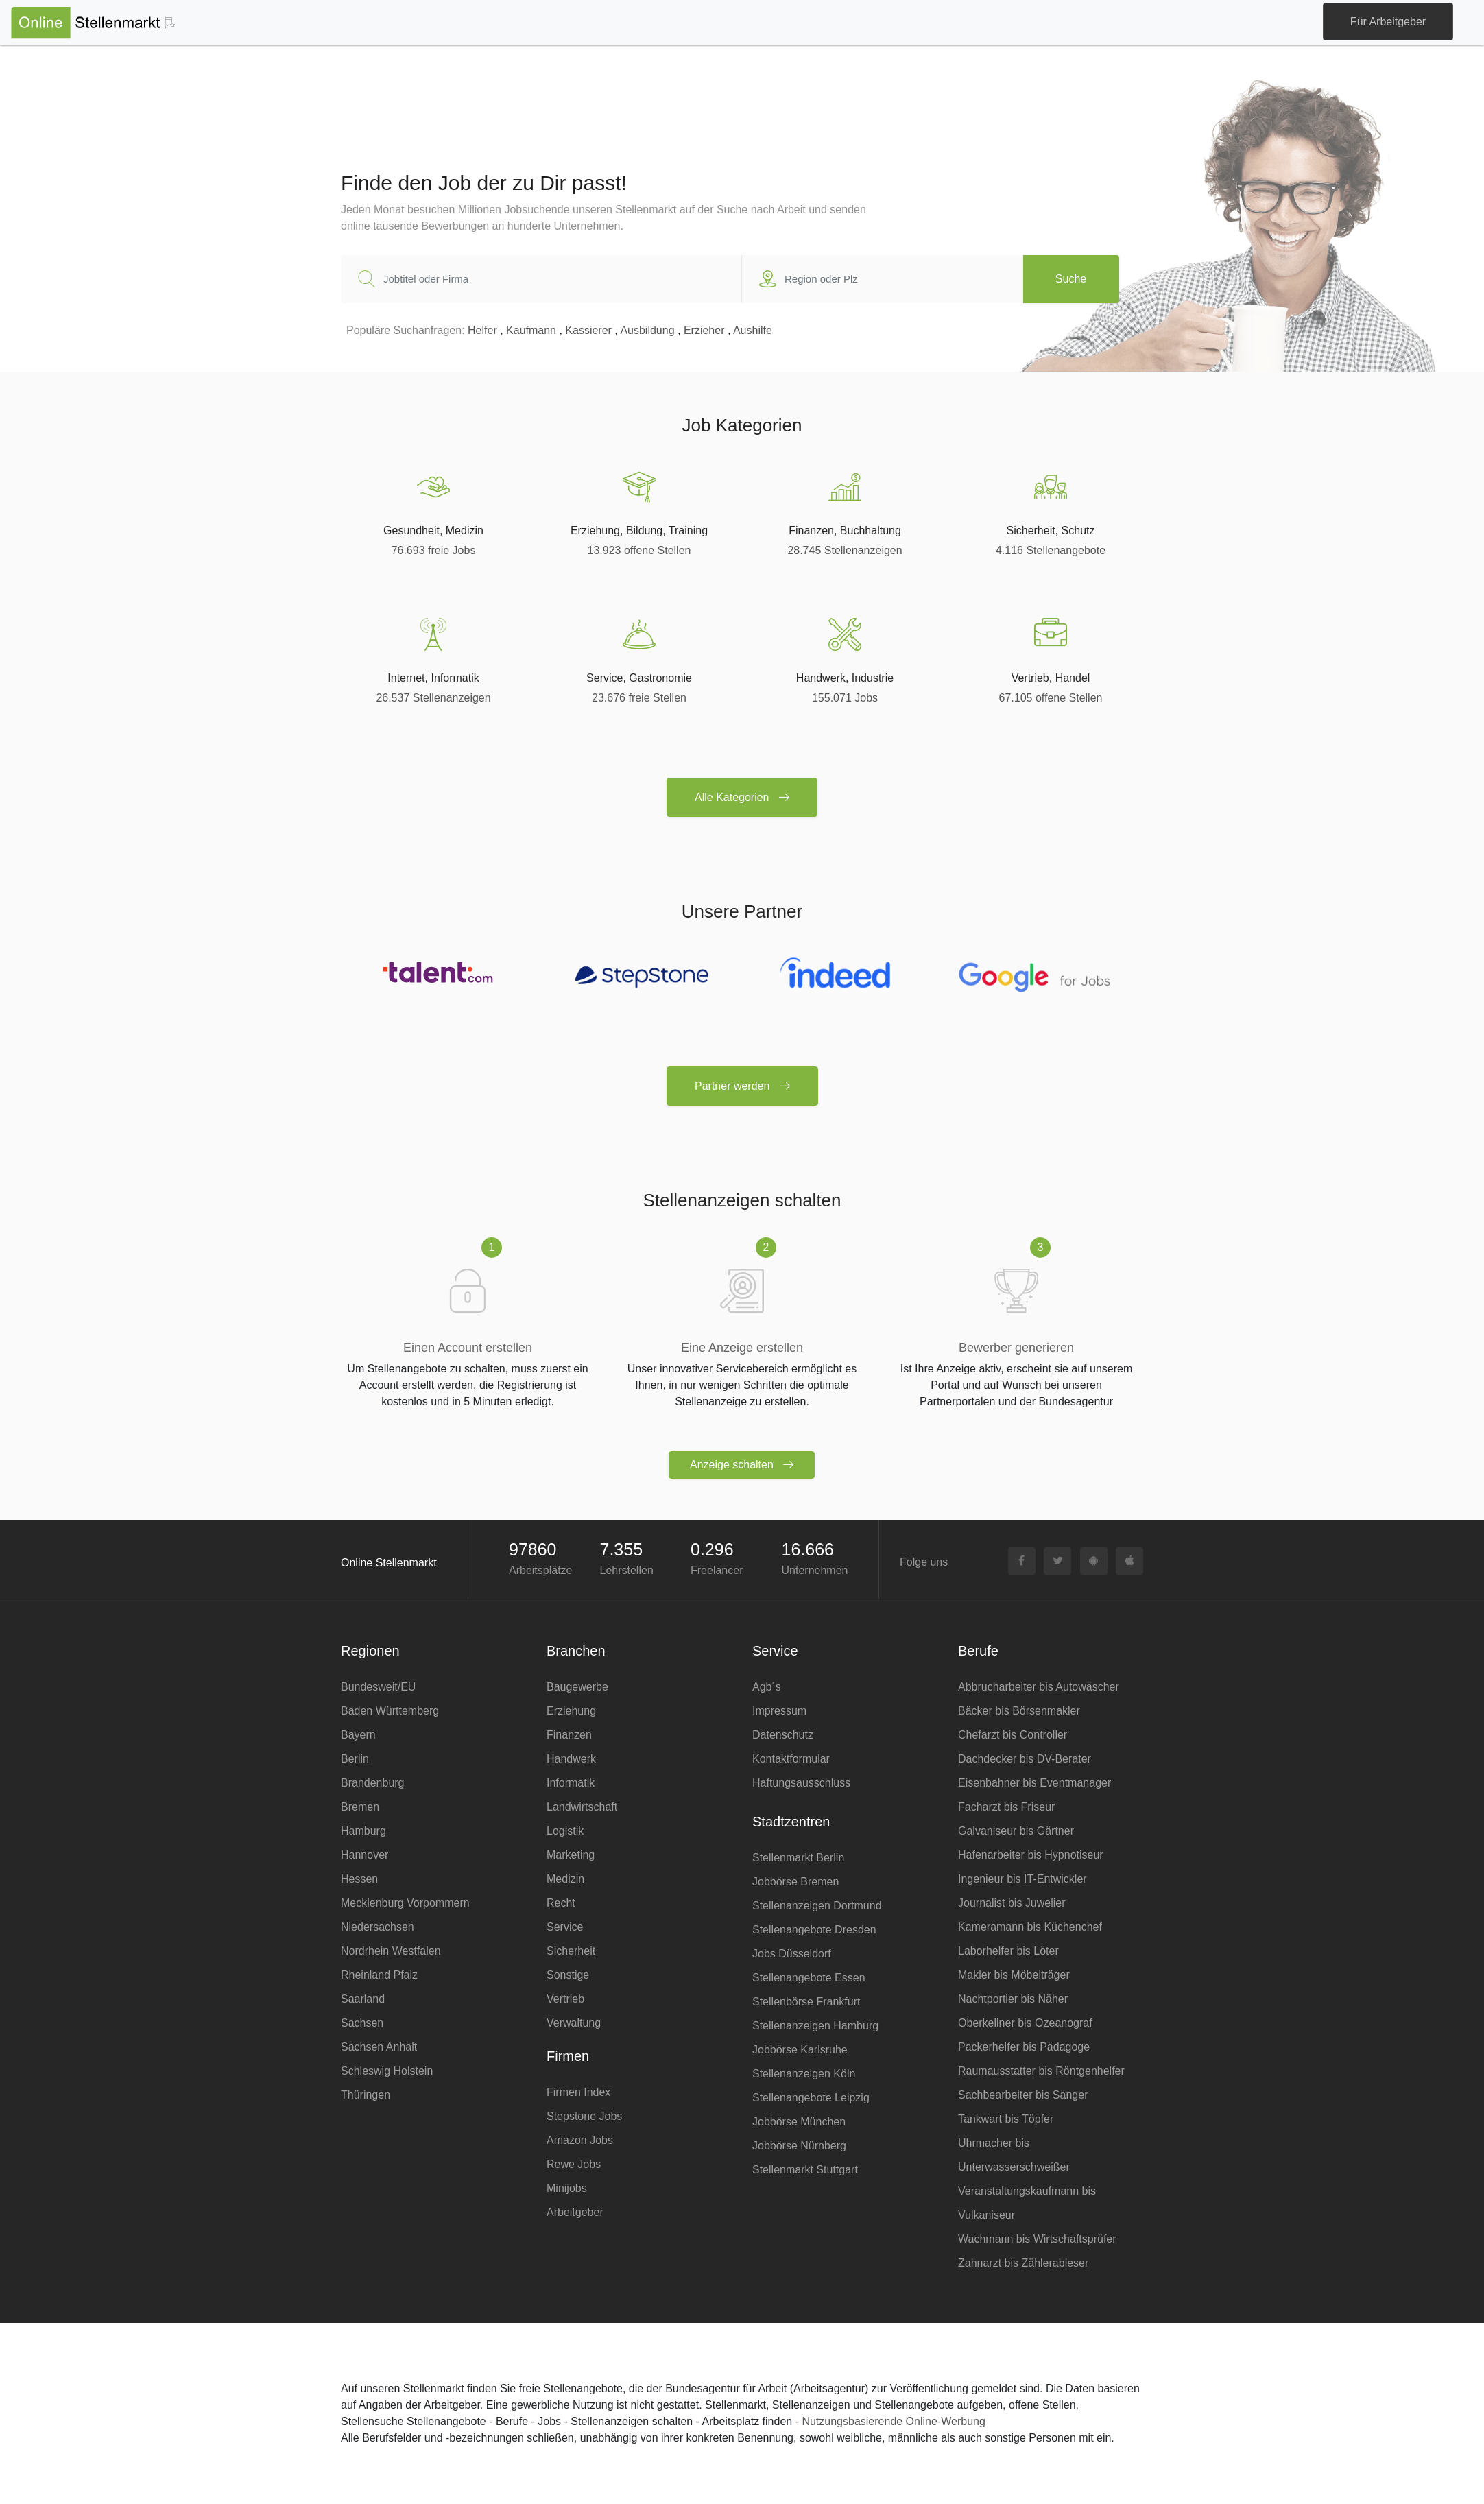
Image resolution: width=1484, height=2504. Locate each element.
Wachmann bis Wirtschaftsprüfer (1037, 2239)
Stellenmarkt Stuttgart (805, 2169)
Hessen (359, 1879)
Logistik (565, 1831)
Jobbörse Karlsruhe (800, 2049)
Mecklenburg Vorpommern (405, 1903)
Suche (1070, 279)
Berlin (355, 1759)
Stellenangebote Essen (808, 1977)
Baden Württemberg (390, 1711)
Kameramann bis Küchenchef (1030, 1927)
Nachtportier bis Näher (1013, 1999)
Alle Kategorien (742, 797)
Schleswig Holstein (387, 2071)
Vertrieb (565, 1999)
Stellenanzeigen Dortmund (817, 1905)
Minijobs (567, 2188)
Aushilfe (752, 330)
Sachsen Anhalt (379, 2047)
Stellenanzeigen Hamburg (815, 2025)
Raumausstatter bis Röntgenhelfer (1041, 2071)
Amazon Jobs (580, 2140)
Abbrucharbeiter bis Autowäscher (1038, 1687)
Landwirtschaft (582, 1807)
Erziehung (571, 1711)
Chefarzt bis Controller (1012, 1735)
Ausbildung (647, 330)
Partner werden (742, 1086)
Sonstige (568, 1975)
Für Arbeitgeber (1388, 21)
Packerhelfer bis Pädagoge (1024, 2047)
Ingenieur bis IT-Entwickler (1022, 1879)
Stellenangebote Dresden (814, 1929)
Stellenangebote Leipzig (811, 2097)
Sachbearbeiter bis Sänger (1023, 2095)
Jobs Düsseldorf (791, 1953)
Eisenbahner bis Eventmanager (1034, 1783)
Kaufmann (531, 330)
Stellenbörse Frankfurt (806, 2001)
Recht (561, 1903)
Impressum (779, 1711)
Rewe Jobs (574, 2164)
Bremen (360, 1807)
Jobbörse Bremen (795, 1881)
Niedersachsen (377, 1927)
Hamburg (363, 1831)
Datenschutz (782, 1735)
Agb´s (766, 1687)
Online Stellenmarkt (389, 1563)
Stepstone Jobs (584, 2116)
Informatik (571, 1783)
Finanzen (569, 1735)
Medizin (565, 1879)
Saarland (363, 1999)
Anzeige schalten (742, 1464)
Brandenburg (373, 1783)
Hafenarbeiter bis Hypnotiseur (1030, 1855)
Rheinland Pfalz (379, 1975)
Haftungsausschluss (801, 1783)
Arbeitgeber (575, 2212)
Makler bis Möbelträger (1014, 1975)
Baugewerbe (577, 1687)
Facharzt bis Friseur (1006, 1807)
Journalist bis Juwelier (1012, 1903)
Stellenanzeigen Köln (803, 2073)
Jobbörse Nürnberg (799, 2145)
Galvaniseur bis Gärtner (1016, 1831)
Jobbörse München (799, 2121)
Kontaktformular (791, 1759)
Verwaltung (574, 2023)
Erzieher (704, 330)
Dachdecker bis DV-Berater (1024, 1759)
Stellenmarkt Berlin (798, 1857)
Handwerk (571, 1759)
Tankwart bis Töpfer (1005, 2119)
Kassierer (588, 330)
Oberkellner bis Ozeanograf (1025, 2023)
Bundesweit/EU (378, 1687)
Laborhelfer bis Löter (1008, 1951)
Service (565, 1927)
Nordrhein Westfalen (391, 1951)
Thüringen (365, 2095)
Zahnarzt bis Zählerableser (1023, 2263)
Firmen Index (578, 2092)
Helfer (482, 330)
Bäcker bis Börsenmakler (1019, 1711)
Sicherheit (571, 1951)
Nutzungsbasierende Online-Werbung (893, 2421)
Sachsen (362, 2023)
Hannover (364, 1855)
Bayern (358, 1735)
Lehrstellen (627, 1570)
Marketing (571, 1855)
